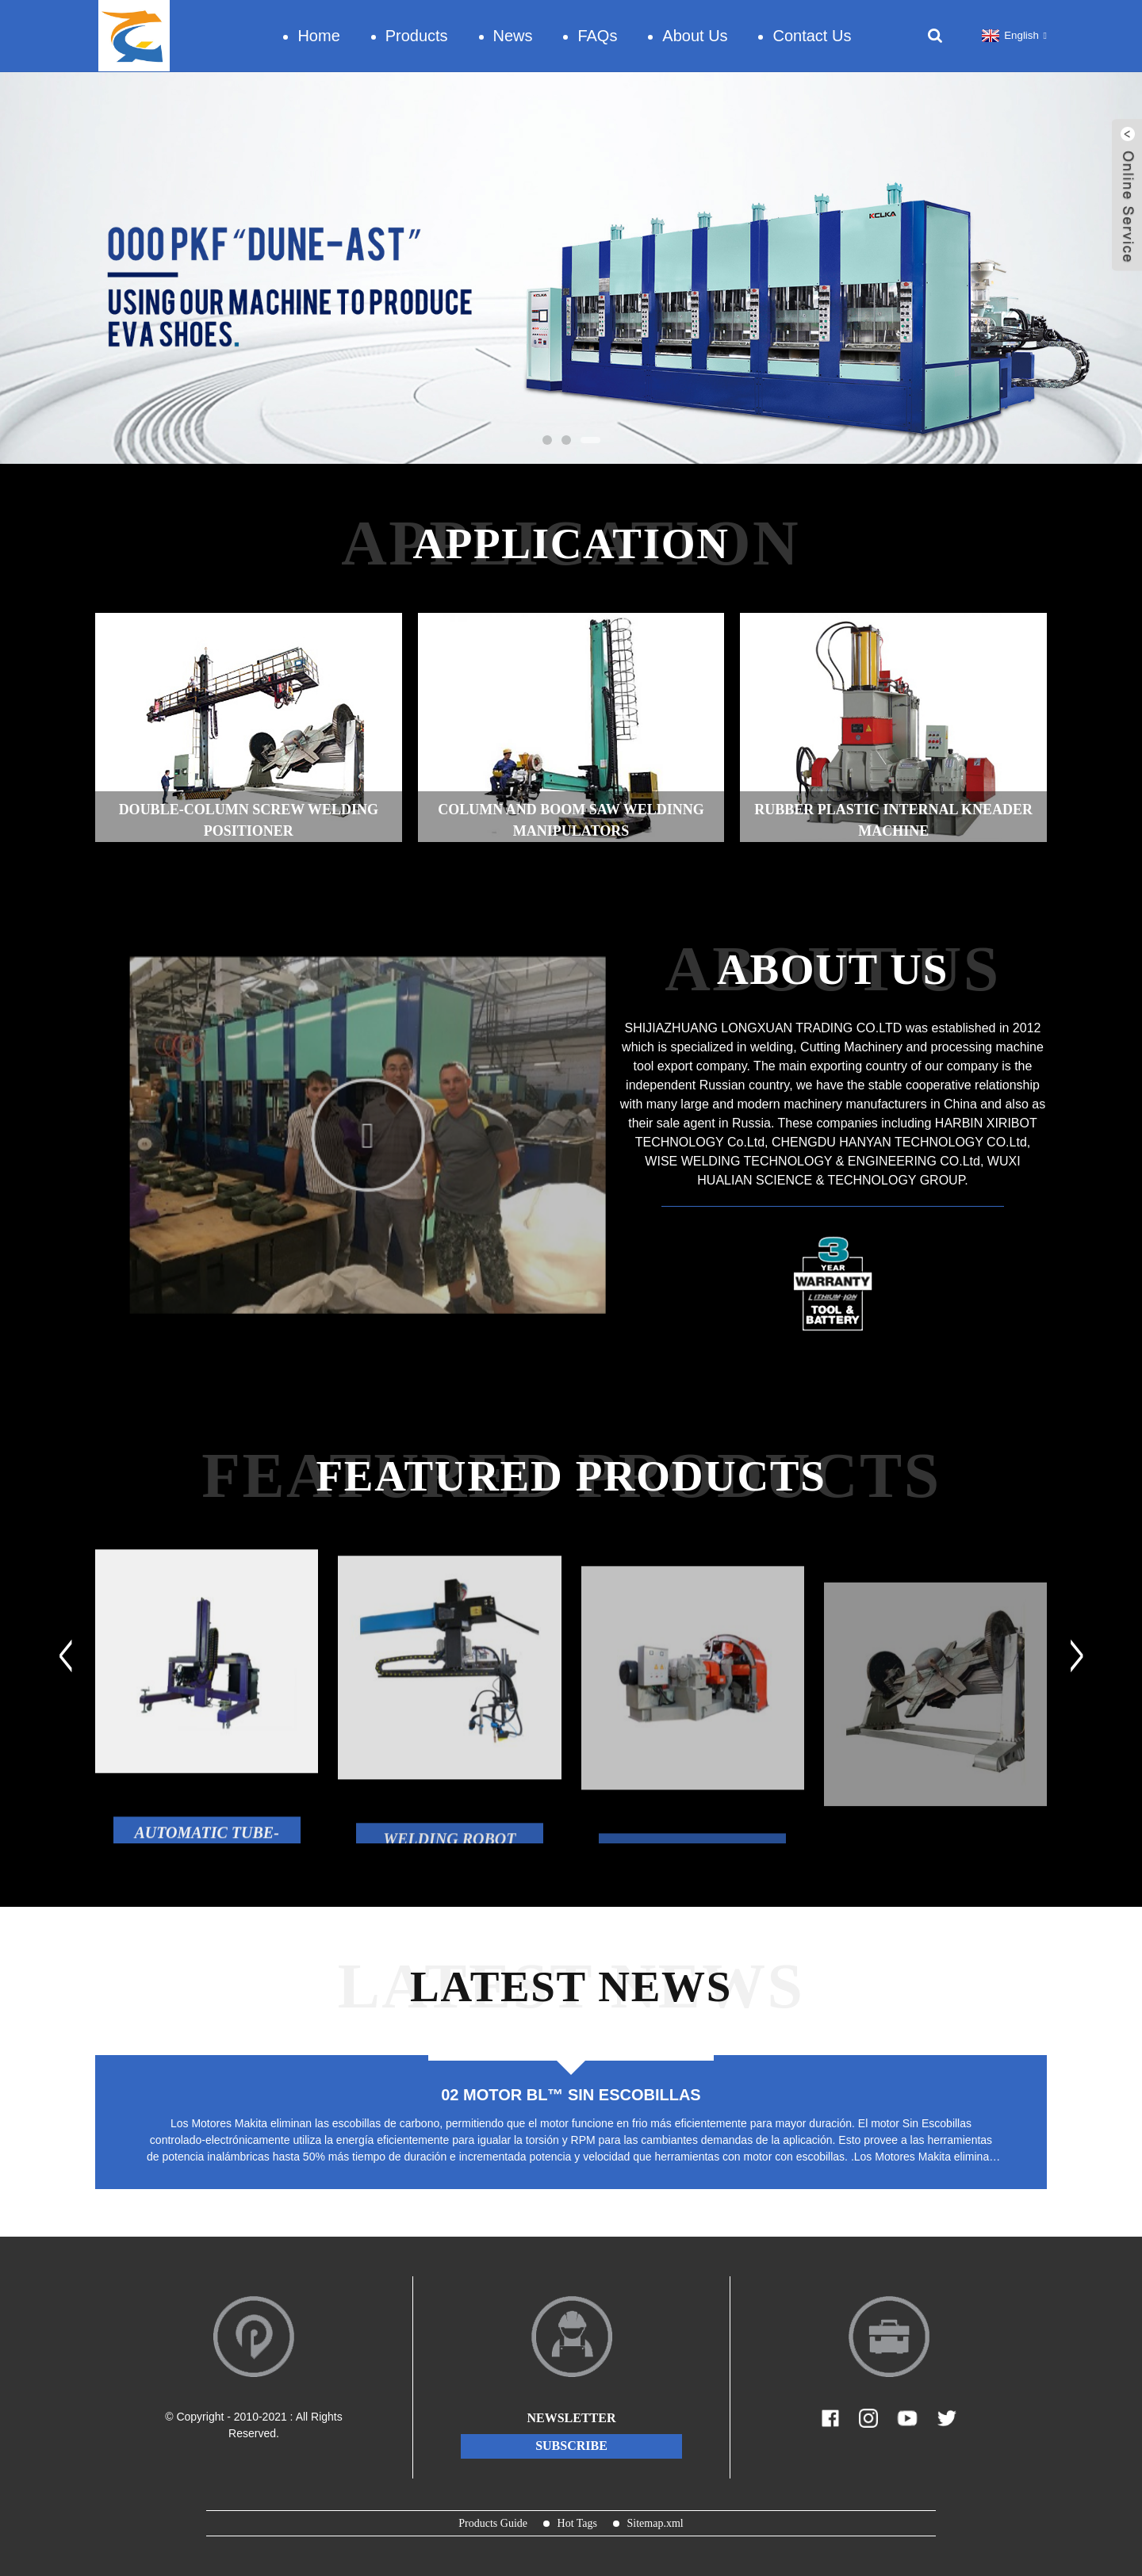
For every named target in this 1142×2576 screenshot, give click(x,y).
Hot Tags (577, 2523)
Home (318, 35)
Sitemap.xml (655, 2523)
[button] (547, 440)
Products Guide (492, 2523)
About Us (694, 35)
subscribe (571, 2445)
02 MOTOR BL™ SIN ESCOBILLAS (570, 2094)
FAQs (597, 35)
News (513, 35)
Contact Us (811, 35)
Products (416, 35)
